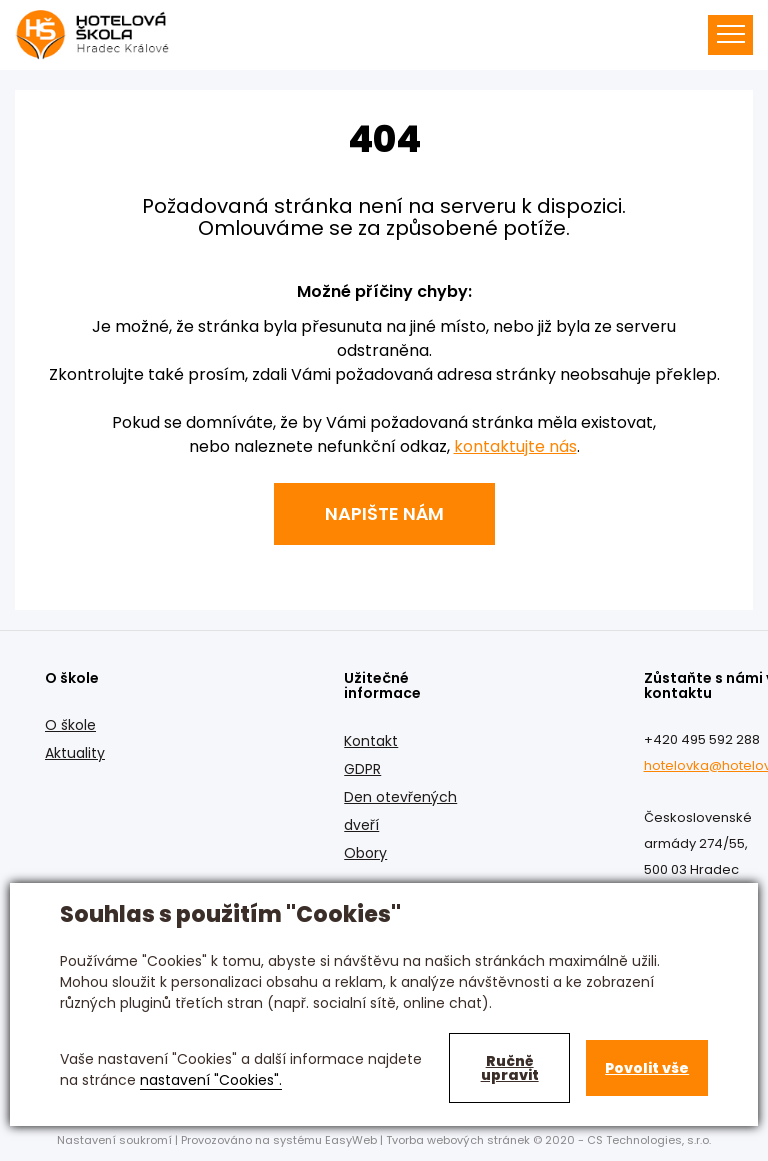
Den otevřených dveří (400, 811)
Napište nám (384, 513)
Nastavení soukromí (114, 1140)
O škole (70, 725)
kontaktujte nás (515, 446)
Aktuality (75, 753)
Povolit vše (647, 1068)
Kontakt (371, 741)
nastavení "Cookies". (211, 1080)
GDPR (362, 769)
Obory (365, 853)
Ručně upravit (510, 1068)
